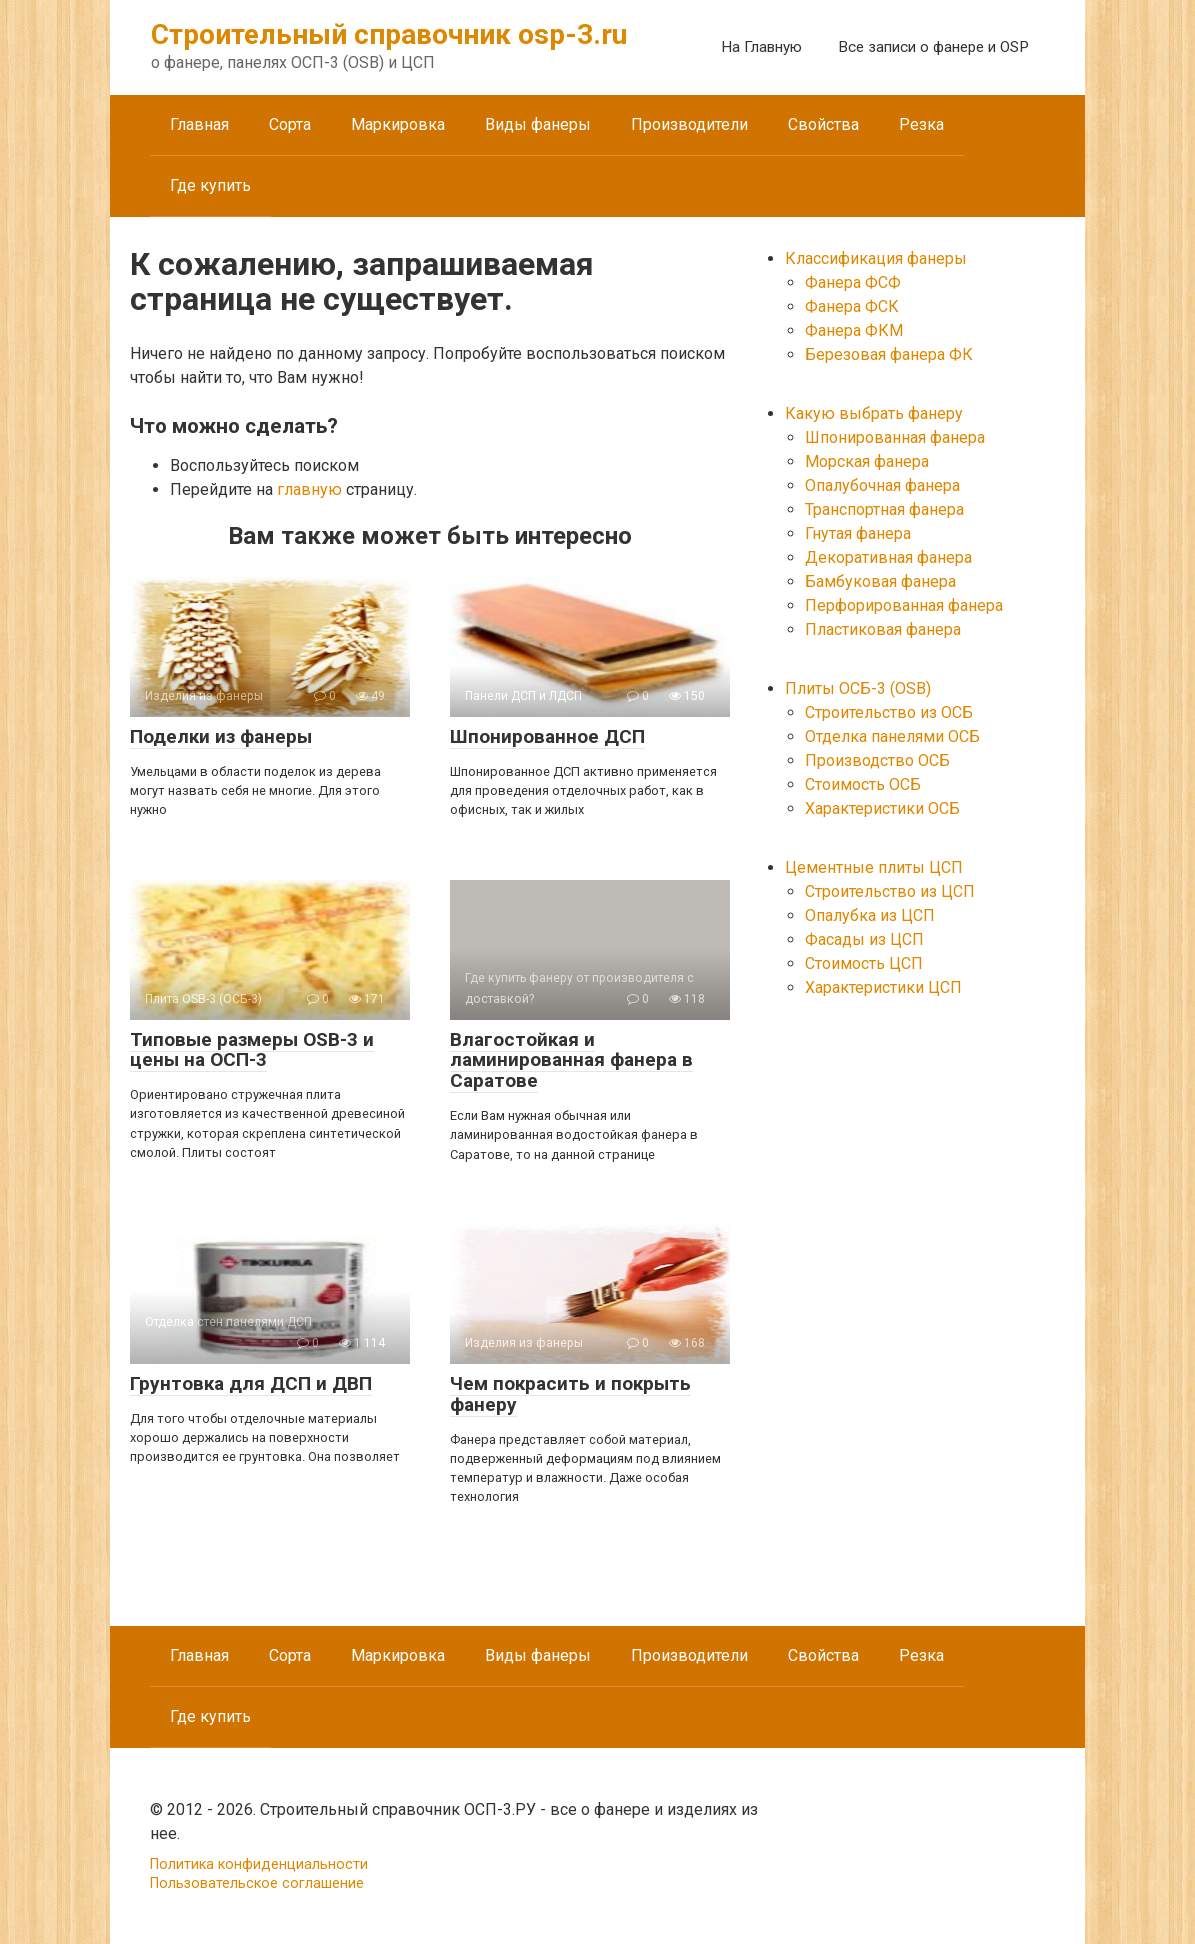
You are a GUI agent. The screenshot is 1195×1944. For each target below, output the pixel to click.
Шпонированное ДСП (547, 736)
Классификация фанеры (876, 258)
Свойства (823, 124)
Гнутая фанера (858, 533)
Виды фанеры (538, 124)
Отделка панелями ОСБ (892, 736)
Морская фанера (867, 461)
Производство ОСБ (877, 760)
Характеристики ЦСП (883, 987)
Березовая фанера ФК (889, 354)
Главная (199, 124)
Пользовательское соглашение (257, 1883)
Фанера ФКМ (854, 330)
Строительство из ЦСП (890, 891)
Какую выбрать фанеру (874, 413)
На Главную (761, 47)
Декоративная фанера (888, 557)
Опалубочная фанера (882, 485)
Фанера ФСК (852, 306)
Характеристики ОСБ (882, 808)
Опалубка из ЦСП (870, 915)
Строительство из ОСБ (889, 712)
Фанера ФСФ (853, 282)
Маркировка (398, 124)
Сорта (290, 124)
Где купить (210, 185)
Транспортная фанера (884, 509)
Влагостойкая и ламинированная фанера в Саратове (571, 1060)
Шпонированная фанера (895, 437)
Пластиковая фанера (883, 629)
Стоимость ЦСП (864, 963)
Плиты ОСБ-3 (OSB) (858, 688)
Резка (921, 124)
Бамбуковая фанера (880, 581)
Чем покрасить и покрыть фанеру (570, 1394)
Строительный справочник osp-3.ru (389, 34)
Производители (689, 124)
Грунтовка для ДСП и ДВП (251, 1383)
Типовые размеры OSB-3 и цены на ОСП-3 (252, 1050)
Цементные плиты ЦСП (874, 867)
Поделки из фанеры (221, 736)
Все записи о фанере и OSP (933, 47)
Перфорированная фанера (904, 605)
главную (309, 489)
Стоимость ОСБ (863, 784)
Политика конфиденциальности (259, 1864)
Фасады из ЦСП (864, 939)
